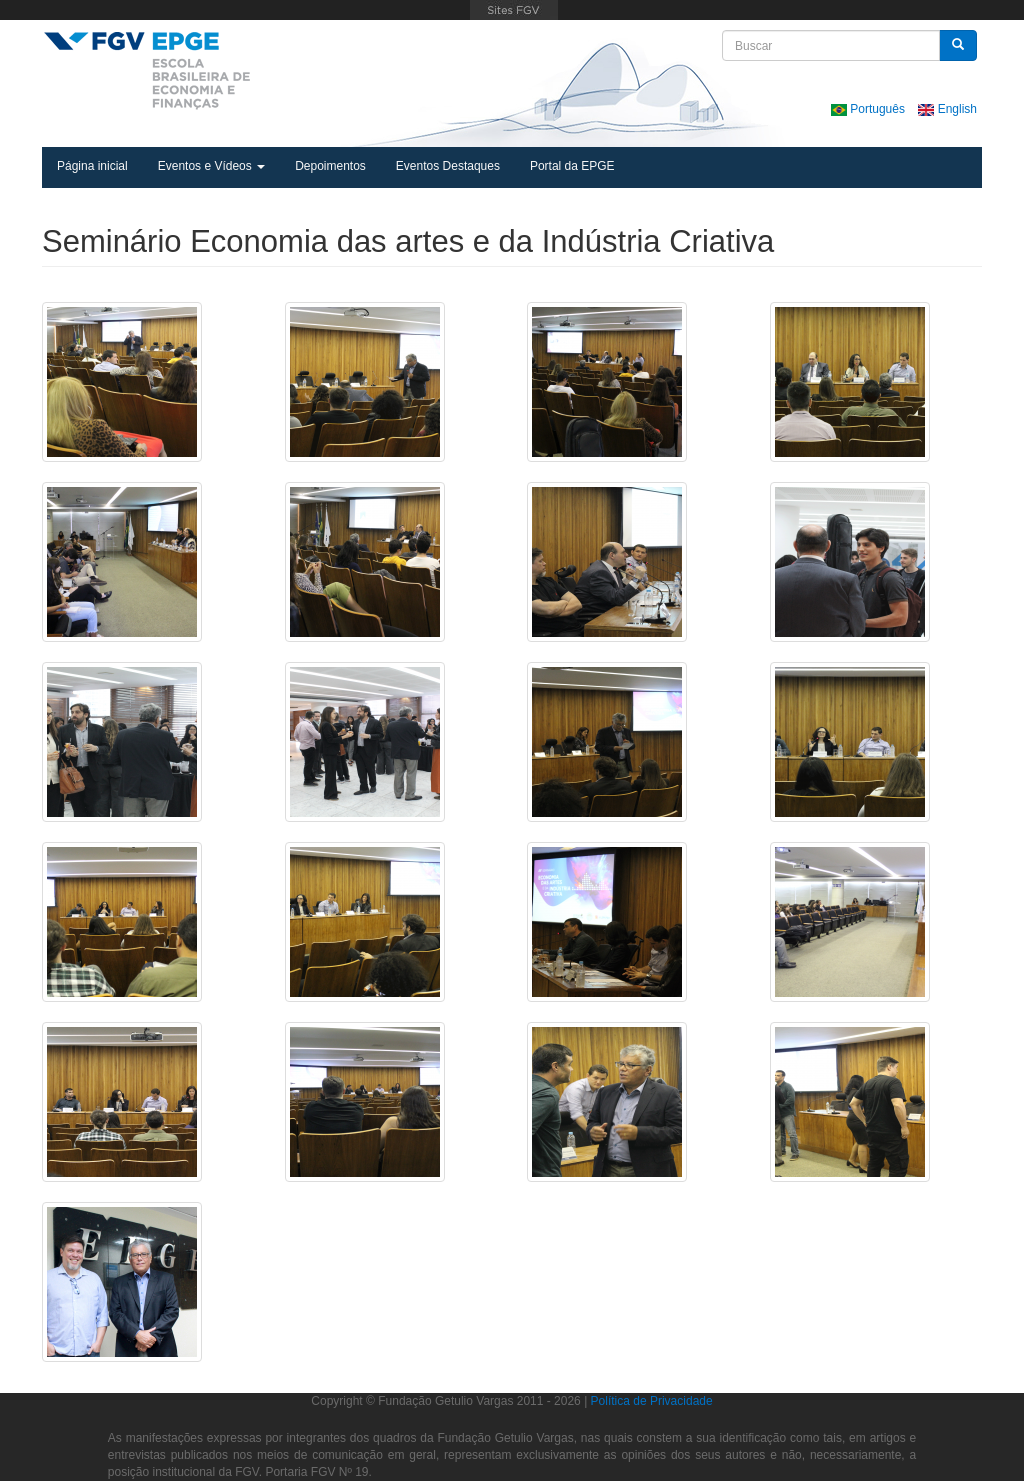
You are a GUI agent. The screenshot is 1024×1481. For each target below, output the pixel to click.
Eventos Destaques (448, 166)
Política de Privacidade (652, 1401)
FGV (514, 10)
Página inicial (92, 166)
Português (869, 109)
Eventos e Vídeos (211, 166)
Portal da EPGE (572, 166)
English (947, 109)
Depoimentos (330, 166)
